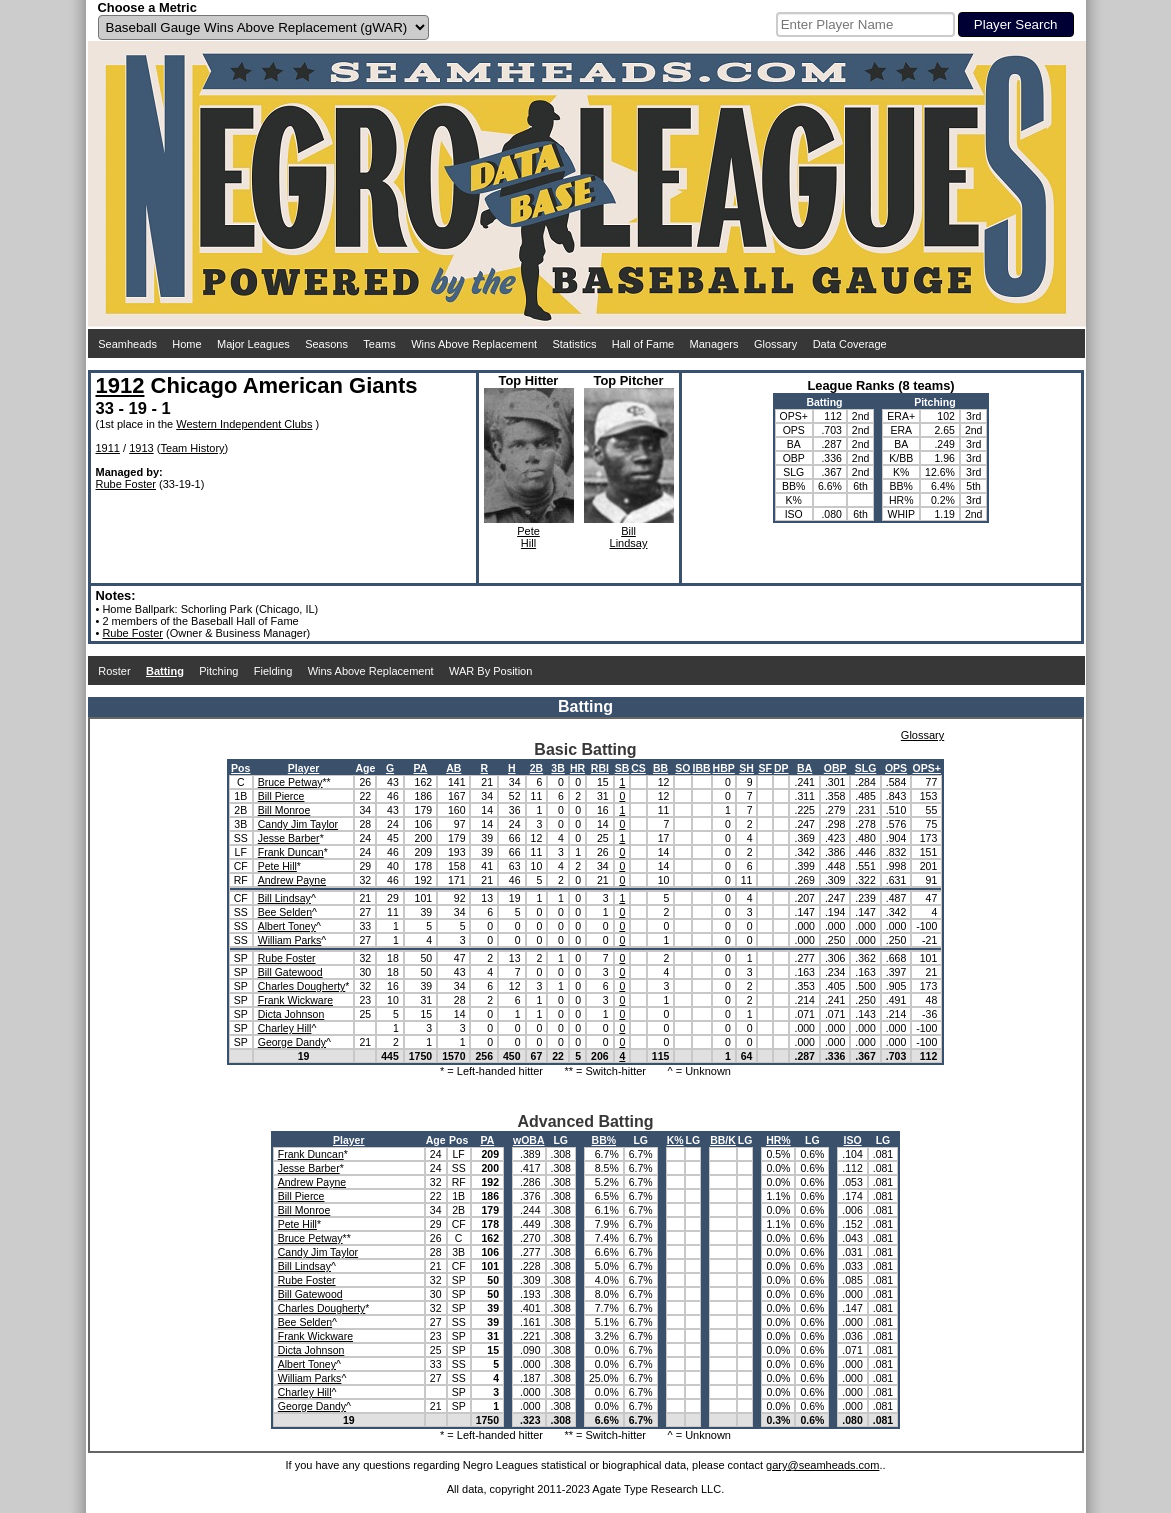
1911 (108, 448)
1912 (120, 385)
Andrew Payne (292, 880)
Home (186, 344)
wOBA (529, 1140)
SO (682, 768)
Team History (192, 448)
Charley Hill (285, 1028)
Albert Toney (287, 926)
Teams (379, 344)
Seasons (326, 344)
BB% (604, 1140)
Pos (240, 768)
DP (781, 768)
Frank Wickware (295, 1000)
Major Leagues (253, 344)
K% (675, 1140)
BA (804, 768)
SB (622, 768)
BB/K (723, 1140)
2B (536, 768)
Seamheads (127, 344)
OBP (835, 768)
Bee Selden (285, 912)
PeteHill (528, 537)
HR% (778, 1140)
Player (304, 768)
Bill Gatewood (290, 972)
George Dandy (292, 1042)
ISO (852, 1140)
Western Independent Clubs (244, 424)
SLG (866, 768)
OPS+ (927, 768)
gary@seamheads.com (822, 1465)
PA (421, 768)
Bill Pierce (281, 796)
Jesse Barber (289, 838)
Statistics (574, 344)
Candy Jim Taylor (298, 824)
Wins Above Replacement (474, 344)
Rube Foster (126, 484)
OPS (896, 768)
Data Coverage (850, 344)
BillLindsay (629, 537)
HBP (724, 768)
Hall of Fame (643, 344)
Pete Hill (277, 866)
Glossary (775, 344)
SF (764, 768)
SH (746, 768)
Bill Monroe (284, 810)
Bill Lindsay (284, 898)
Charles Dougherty (302, 986)
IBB (702, 768)
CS (638, 768)
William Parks (290, 940)
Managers (714, 344)
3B (557, 768)
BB (660, 768)
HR (577, 768)
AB (453, 768)
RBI (600, 768)
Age (365, 768)
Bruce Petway (290, 782)
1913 (141, 448)
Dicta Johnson (291, 1014)
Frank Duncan (291, 852)
